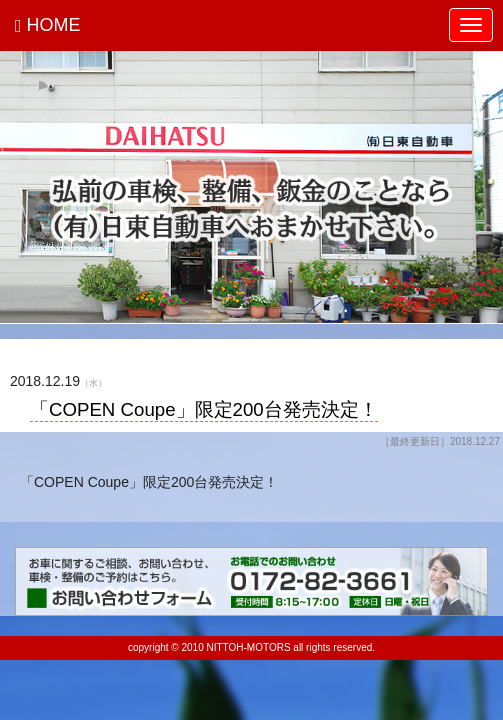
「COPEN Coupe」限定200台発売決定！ (204, 410)
